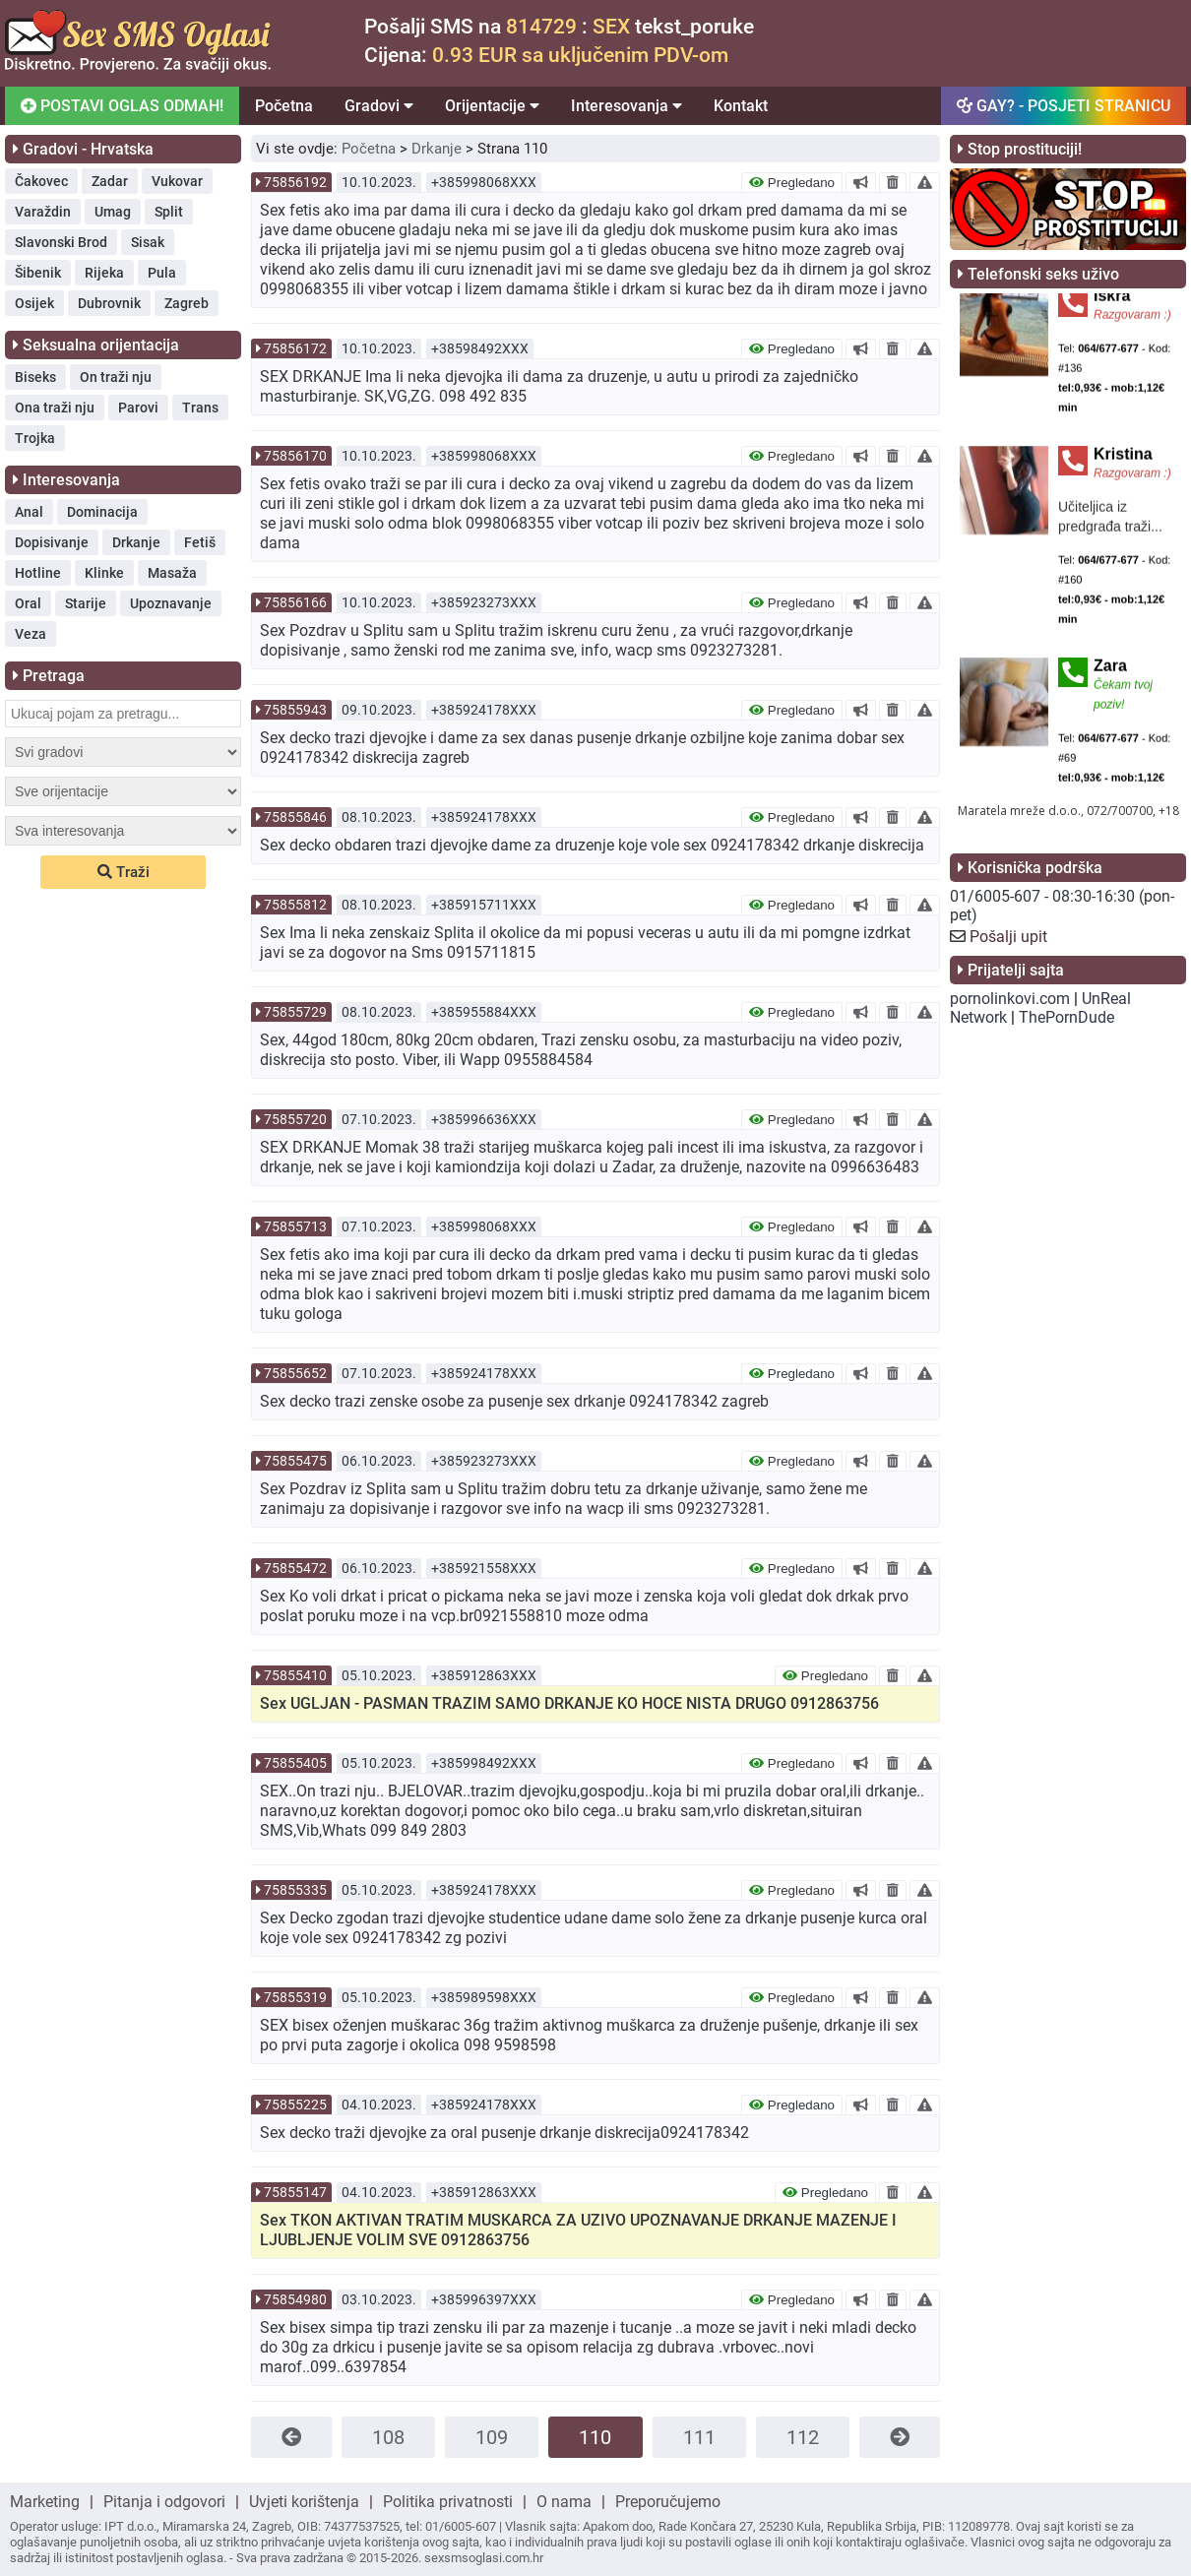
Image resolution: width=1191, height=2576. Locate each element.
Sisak (147, 242)
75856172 (295, 348)
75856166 (295, 602)
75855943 (295, 710)
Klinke (104, 573)
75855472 (295, 1568)
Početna (284, 105)
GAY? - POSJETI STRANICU (1063, 105)
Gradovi (379, 105)
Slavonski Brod (61, 242)
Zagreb (186, 303)
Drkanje (136, 542)
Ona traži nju (54, 407)
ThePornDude (1066, 1017)
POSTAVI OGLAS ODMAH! (120, 105)
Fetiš (200, 542)
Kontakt (741, 105)
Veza (30, 634)
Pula (162, 273)
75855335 (295, 1890)
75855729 (295, 1012)
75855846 (295, 817)
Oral (28, 603)
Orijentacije (492, 105)
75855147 (295, 2192)
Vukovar (177, 181)
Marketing (45, 2501)
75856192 (295, 182)
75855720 (295, 1119)
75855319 (295, 1997)
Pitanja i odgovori (164, 2501)
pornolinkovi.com (1010, 998)
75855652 (295, 1373)
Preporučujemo (668, 2501)
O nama (564, 2501)
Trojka (35, 438)
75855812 (295, 904)
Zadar (110, 181)
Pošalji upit (1008, 936)
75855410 (295, 1675)
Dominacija (102, 512)
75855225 (295, 2104)
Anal (29, 512)
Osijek (34, 303)
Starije (85, 603)
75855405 (295, 1763)
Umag (112, 212)
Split (169, 212)
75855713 (295, 1226)
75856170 (295, 456)
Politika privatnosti (448, 2501)
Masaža (172, 573)
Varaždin (43, 212)
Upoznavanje (171, 603)
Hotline (38, 573)
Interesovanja (626, 105)
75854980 (295, 2299)
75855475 (295, 1461)
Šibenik (38, 273)
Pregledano (792, 182)
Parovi (138, 407)
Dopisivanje (52, 542)
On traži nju (116, 377)
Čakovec (41, 181)
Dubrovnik (109, 303)
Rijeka (104, 273)
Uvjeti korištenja (304, 2501)
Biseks (35, 377)
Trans (200, 407)
